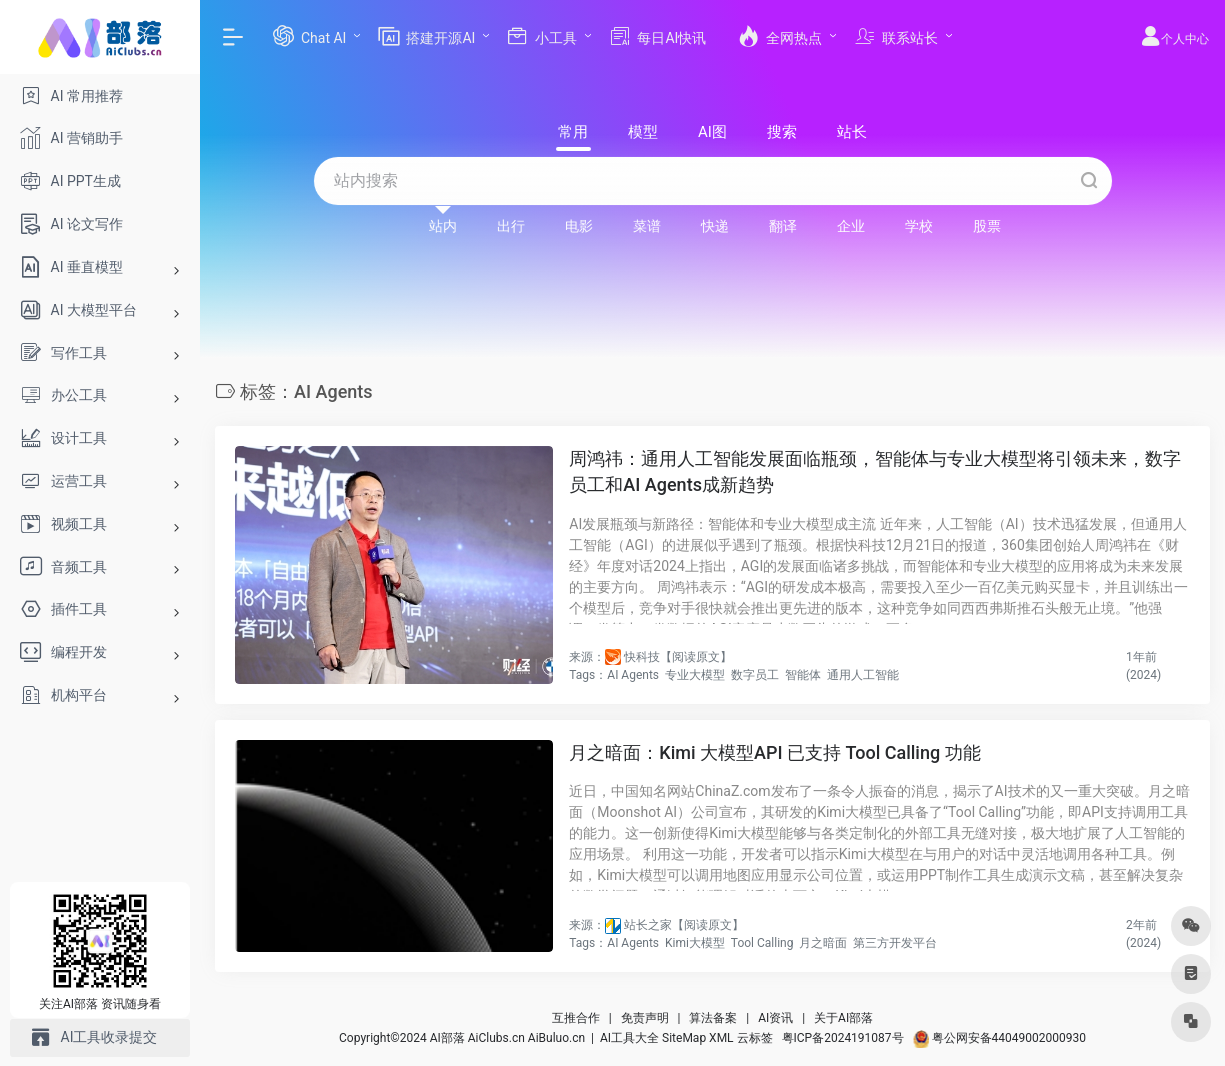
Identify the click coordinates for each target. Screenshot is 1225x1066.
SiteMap (684, 1038)
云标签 (755, 1038)
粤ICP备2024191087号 (843, 1038)
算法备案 (713, 1018)
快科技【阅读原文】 (678, 657)
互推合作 (576, 1018)
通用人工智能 (863, 675)
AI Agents (633, 675)
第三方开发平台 (895, 943)
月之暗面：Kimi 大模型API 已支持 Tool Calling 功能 (774, 752)
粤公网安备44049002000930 (999, 1038)
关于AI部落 (843, 1018)
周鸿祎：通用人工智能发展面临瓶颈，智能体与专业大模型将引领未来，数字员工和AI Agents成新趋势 (875, 471)
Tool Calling (762, 943)
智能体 (803, 675)
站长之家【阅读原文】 (684, 925)
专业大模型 (695, 675)
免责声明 (645, 1018)
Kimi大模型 (695, 943)
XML (721, 1038)
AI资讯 (775, 1018)
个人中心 (1174, 39)
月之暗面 (823, 943)
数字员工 (755, 675)
